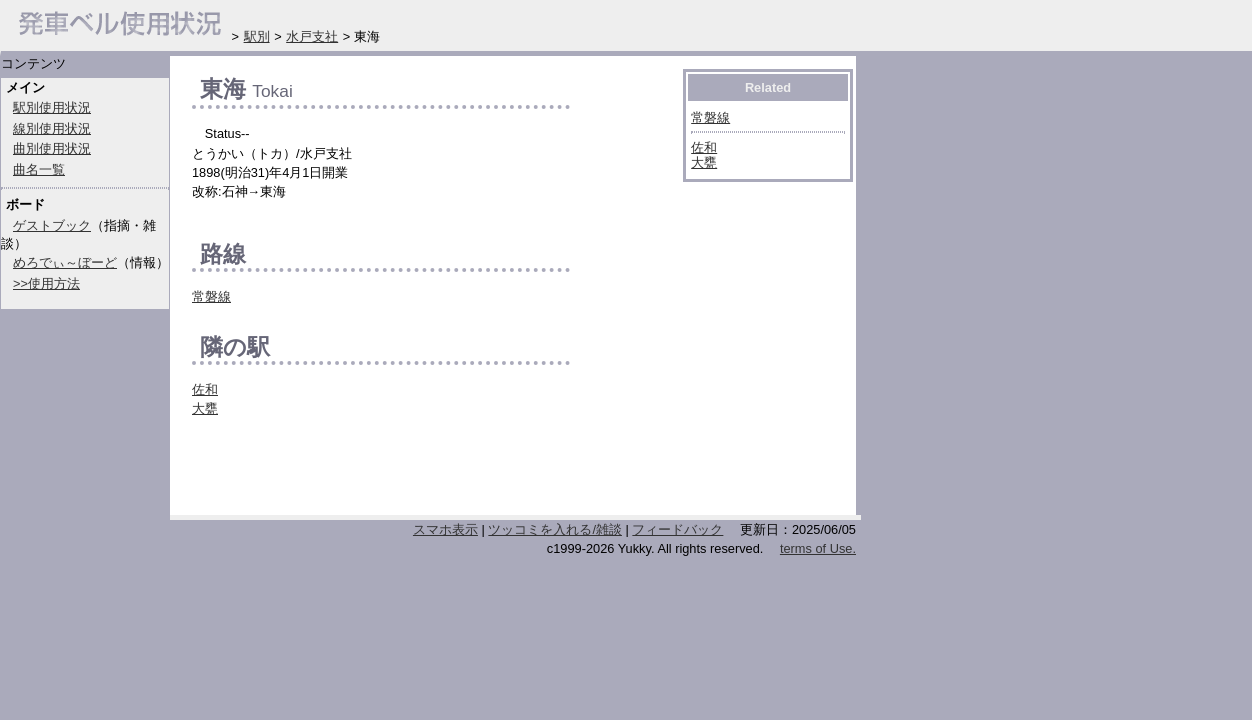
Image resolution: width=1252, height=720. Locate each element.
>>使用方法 (46, 283)
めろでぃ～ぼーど (65, 262)
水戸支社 (312, 36)
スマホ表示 (445, 529)
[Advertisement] (426, 472)
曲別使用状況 (52, 148)
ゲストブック (52, 225)
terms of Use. (818, 548)
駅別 (257, 36)
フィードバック (677, 529)
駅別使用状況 (52, 107)
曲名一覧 (39, 169)
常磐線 (211, 296)
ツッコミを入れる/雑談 (555, 529)
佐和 (205, 389)
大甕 (205, 408)
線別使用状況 (52, 128)
